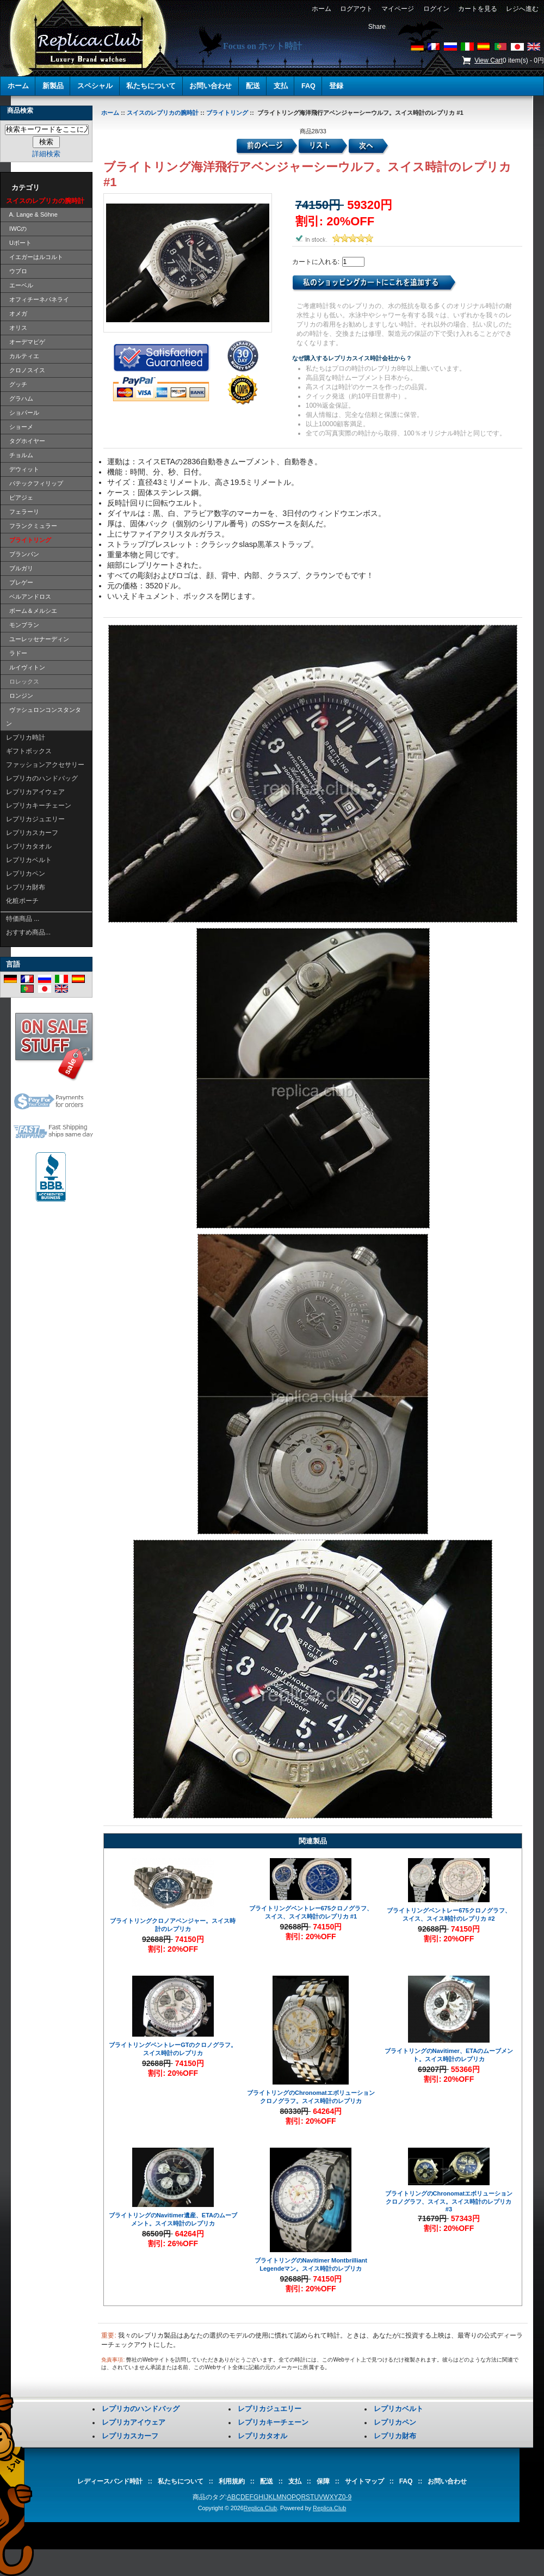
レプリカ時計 (25, 737)
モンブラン (22, 625)
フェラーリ (22, 511)
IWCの (16, 228)
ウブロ (16, 271)
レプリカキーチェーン (38, 805)
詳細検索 (46, 154)
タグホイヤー (25, 441)
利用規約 (232, 2481)
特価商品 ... (22, 919)
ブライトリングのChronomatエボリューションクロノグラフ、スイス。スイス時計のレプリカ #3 (449, 2201)
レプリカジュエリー (35, 819)
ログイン (436, 9)
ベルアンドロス (28, 596)
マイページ (398, 9)
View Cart (488, 60)
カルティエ (22, 356)
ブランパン (22, 554)
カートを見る (477, 9)
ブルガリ (19, 568)
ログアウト (356, 9)
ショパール (22, 412)
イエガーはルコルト (34, 257)
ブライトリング (227, 112)
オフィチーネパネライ (37, 299)
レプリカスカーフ (32, 833)
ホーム (321, 9)
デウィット (22, 469)
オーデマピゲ (25, 342)
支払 (281, 86)
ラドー (16, 653)
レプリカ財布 (25, 887)
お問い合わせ (210, 86)
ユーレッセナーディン (37, 639)
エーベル (19, 285)
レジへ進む (522, 9)
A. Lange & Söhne (32, 214)
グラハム (19, 398)
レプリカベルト (29, 860)
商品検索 (20, 110)
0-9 (346, 2497)
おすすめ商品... (28, 932)
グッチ (16, 384)
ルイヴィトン (25, 667)
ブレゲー (19, 582)
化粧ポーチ (22, 901)
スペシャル (95, 86)
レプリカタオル (29, 846)
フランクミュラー (31, 525)
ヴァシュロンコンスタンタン (43, 716)
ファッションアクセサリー (45, 765)
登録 (336, 86)
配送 (253, 86)
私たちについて (151, 86)
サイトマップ (364, 2481)
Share (377, 26)
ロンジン (19, 695)
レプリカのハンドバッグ (42, 778)
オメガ (16, 313)
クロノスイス (25, 370)
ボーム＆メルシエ (31, 610)
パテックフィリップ (34, 483)
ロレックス (22, 681)
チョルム (19, 455)
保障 (323, 2481)
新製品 (53, 86)
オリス (16, 327)
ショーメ (19, 426)
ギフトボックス (29, 751)
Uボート (19, 242)
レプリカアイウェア (35, 792)
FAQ (308, 86)
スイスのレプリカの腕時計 (163, 112)
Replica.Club (260, 2508)
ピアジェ (19, 497)
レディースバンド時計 (110, 2481)
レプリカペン (25, 873)
